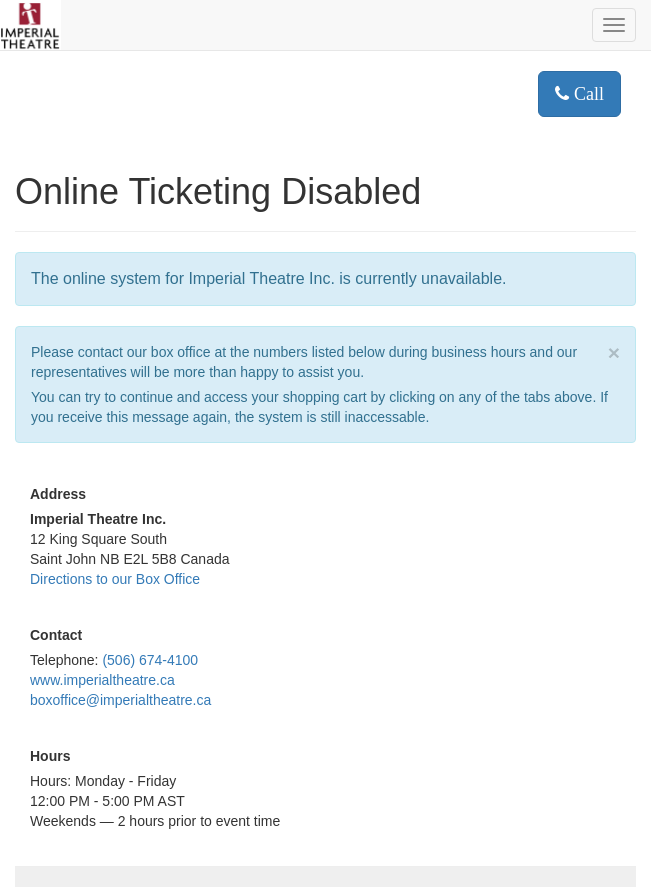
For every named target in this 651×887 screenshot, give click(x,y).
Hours (50, 756)
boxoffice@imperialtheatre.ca (120, 700)
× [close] (614, 352)
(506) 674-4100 (150, 660)
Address (58, 494)
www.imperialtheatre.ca (102, 680)
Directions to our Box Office (115, 579)
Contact (56, 635)
